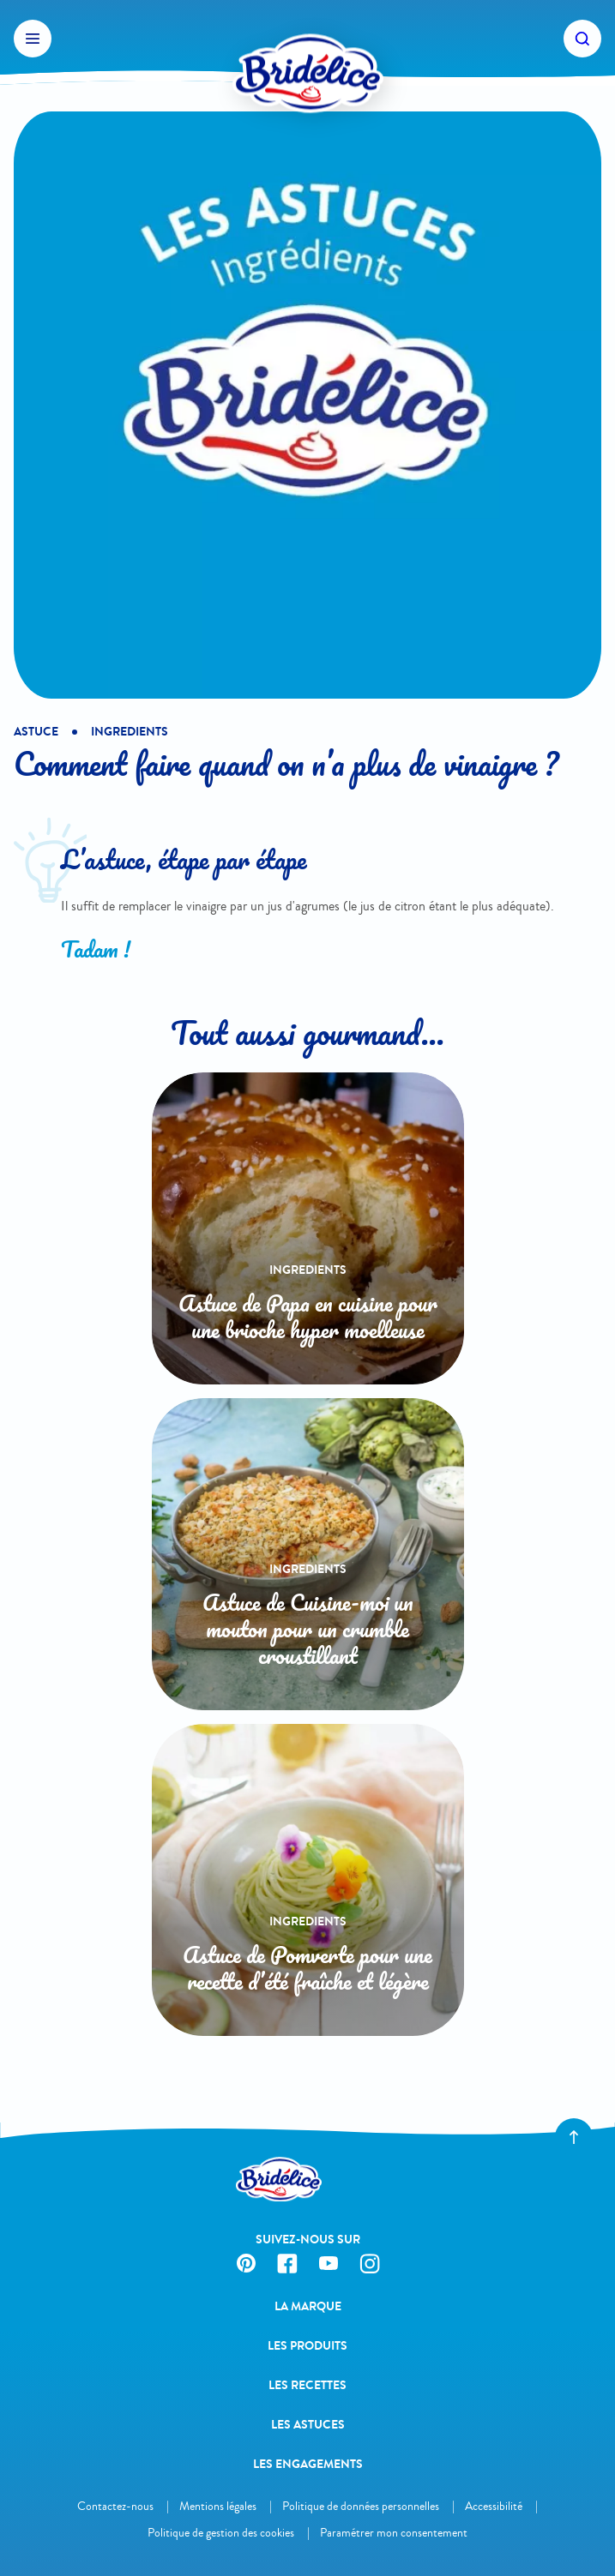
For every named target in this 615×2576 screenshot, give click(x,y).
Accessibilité (493, 2506)
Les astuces (308, 2425)
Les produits (307, 2346)
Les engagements (308, 2464)
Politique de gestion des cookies (221, 2533)
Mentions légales (217, 2506)
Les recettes (307, 2385)
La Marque (307, 2306)
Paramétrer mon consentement (393, 2533)
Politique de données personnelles (360, 2506)
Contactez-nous (115, 2506)
